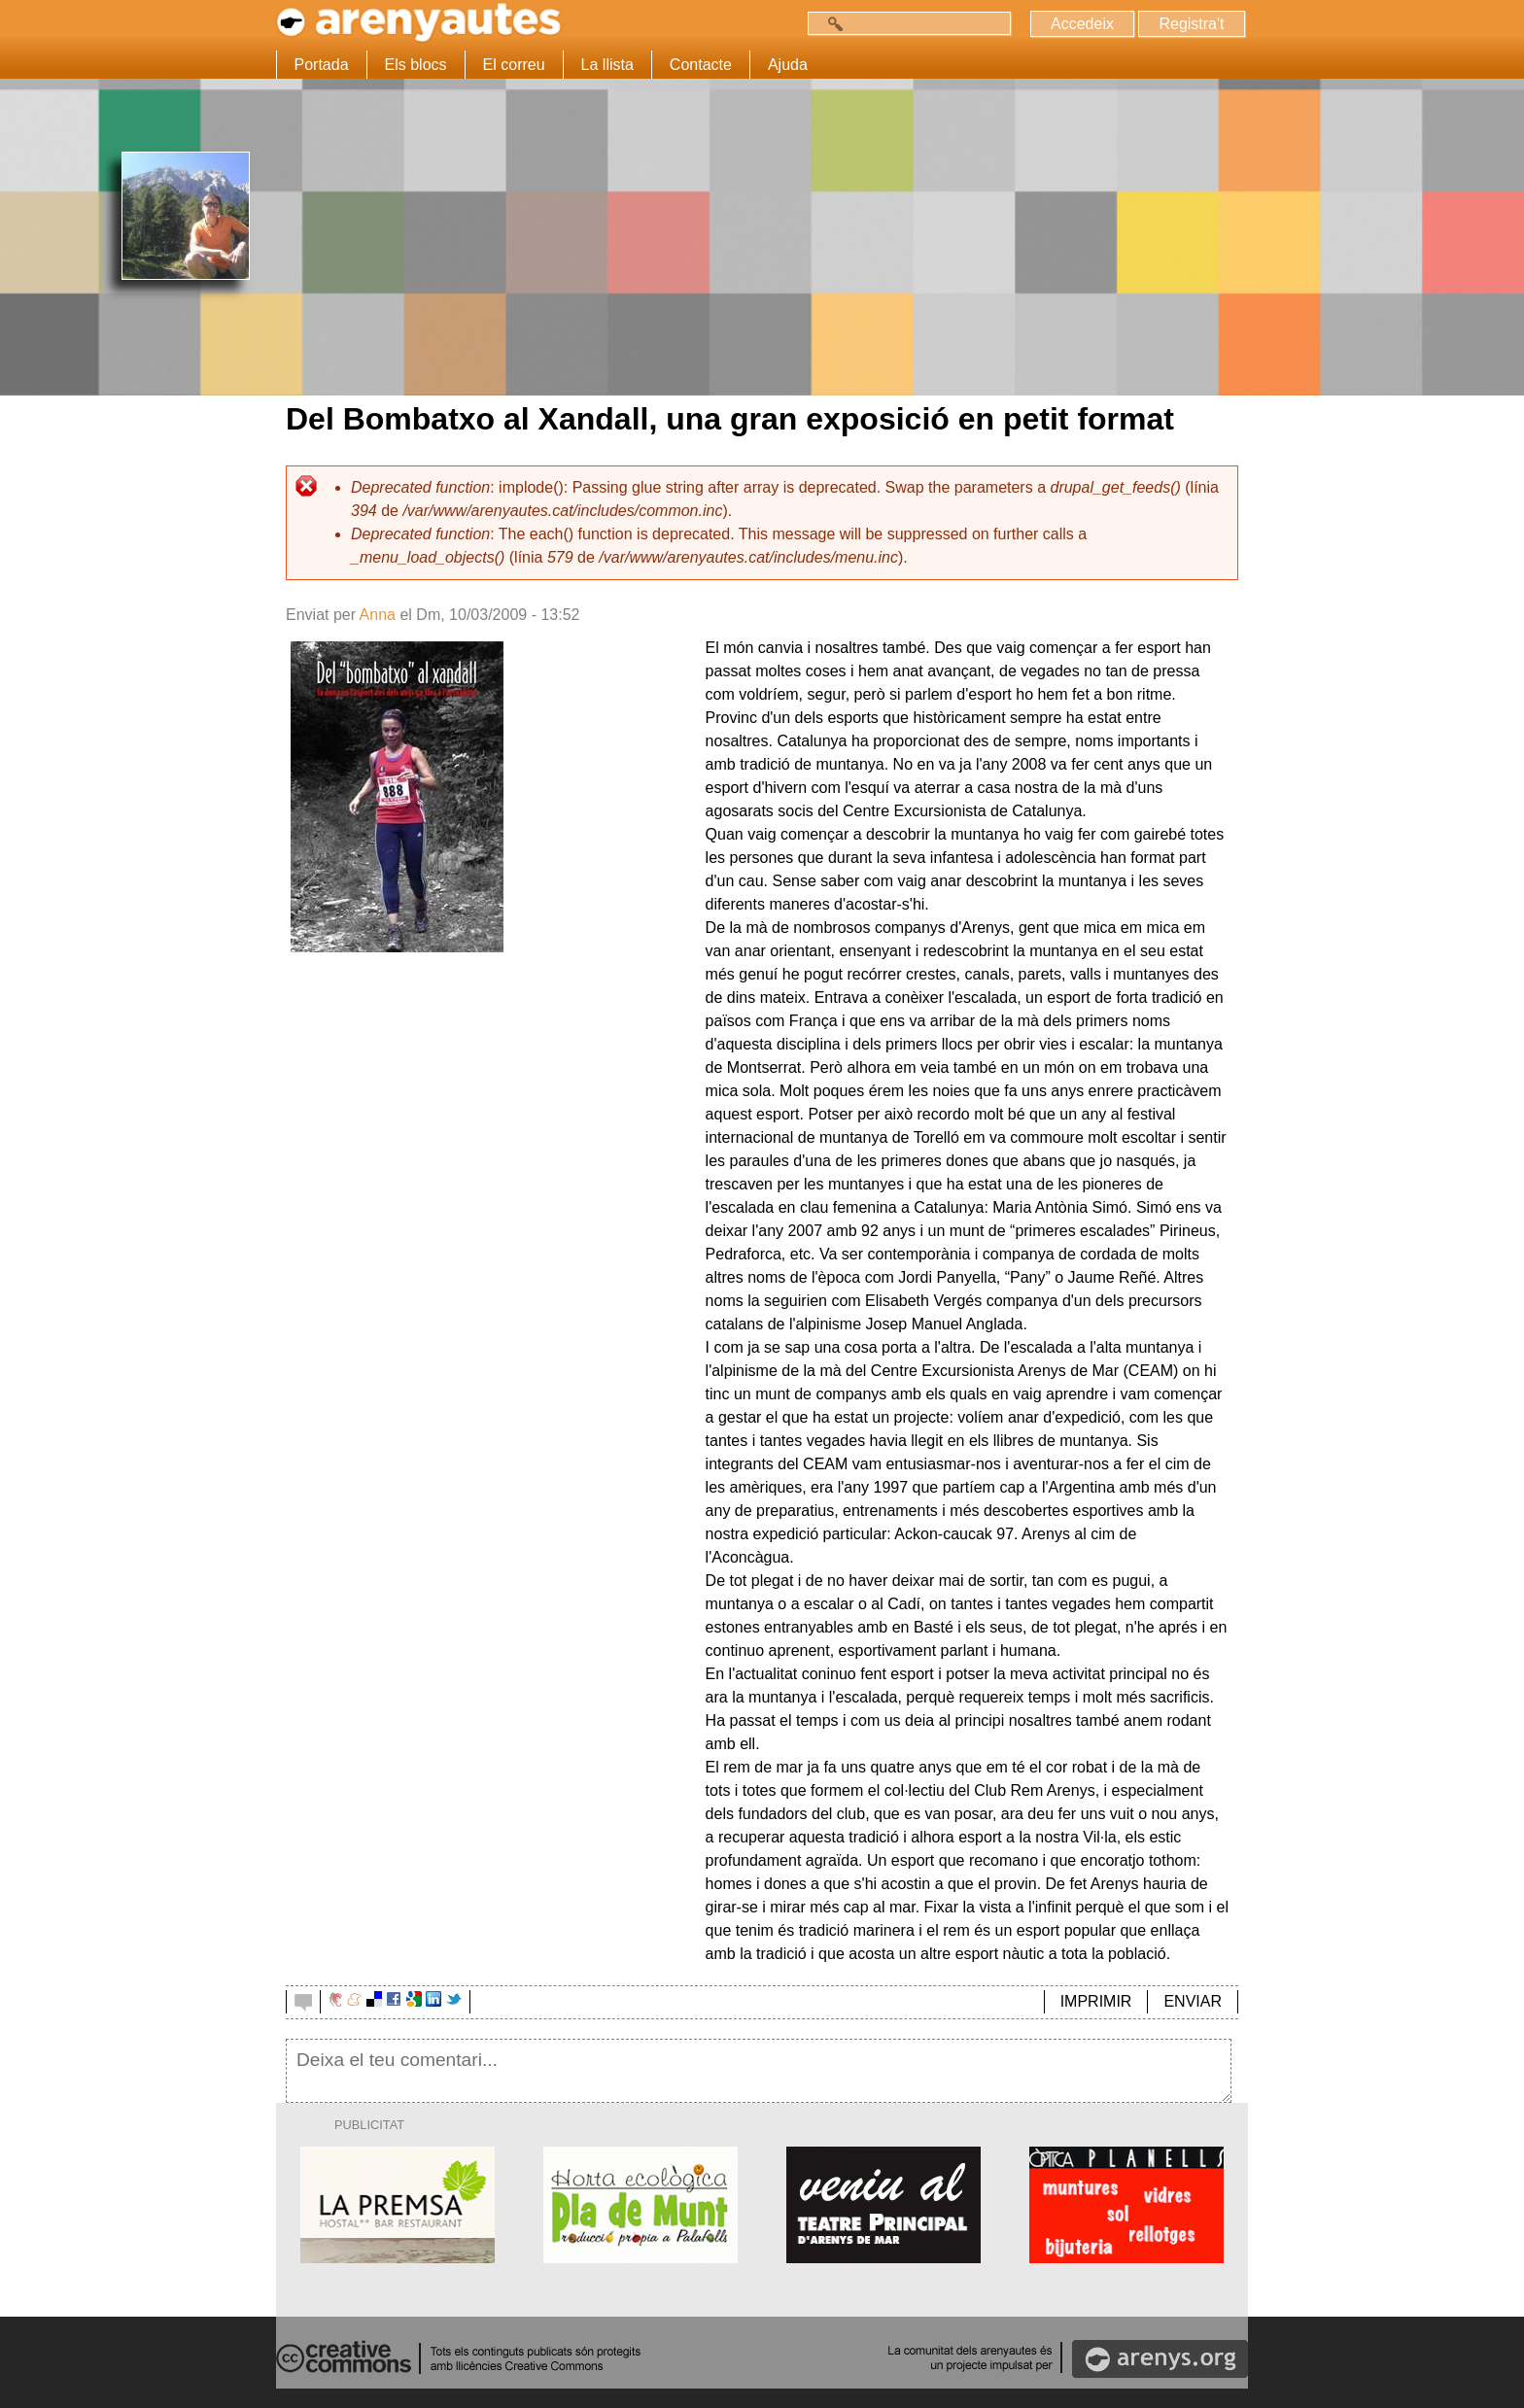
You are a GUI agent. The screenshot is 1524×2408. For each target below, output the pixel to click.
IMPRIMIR (1096, 2001)
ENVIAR (1192, 2001)
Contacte (701, 64)
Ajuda (788, 64)
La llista (607, 64)
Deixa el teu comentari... (758, 2071)
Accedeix (1082, 24)
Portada (321, 64)
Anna (378, 614)
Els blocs (416, 64)
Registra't (1191, 24)
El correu (514, 64)
